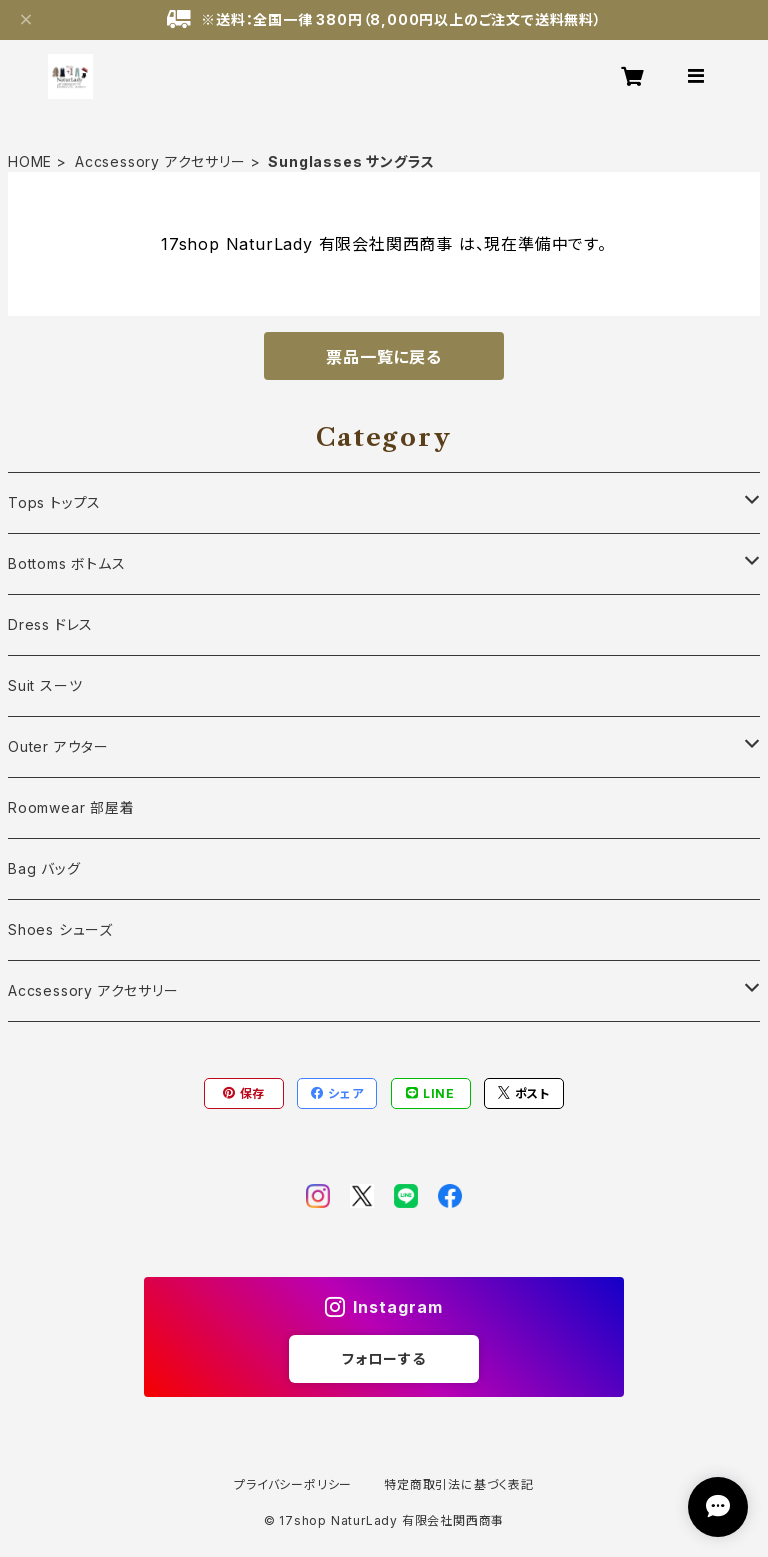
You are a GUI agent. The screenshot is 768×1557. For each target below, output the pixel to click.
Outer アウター (58, 746)
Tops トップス (54, 502)
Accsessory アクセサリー (160, 161)
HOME (30, 161)
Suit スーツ (45, 685)
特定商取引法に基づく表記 (459, 1484)
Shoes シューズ (60, 929)
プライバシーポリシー (293, 1484)
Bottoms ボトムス (67, 563)
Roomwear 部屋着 (71, 807)
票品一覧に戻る (384, 357)
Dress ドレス (50, 624)
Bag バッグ (44, 868)
